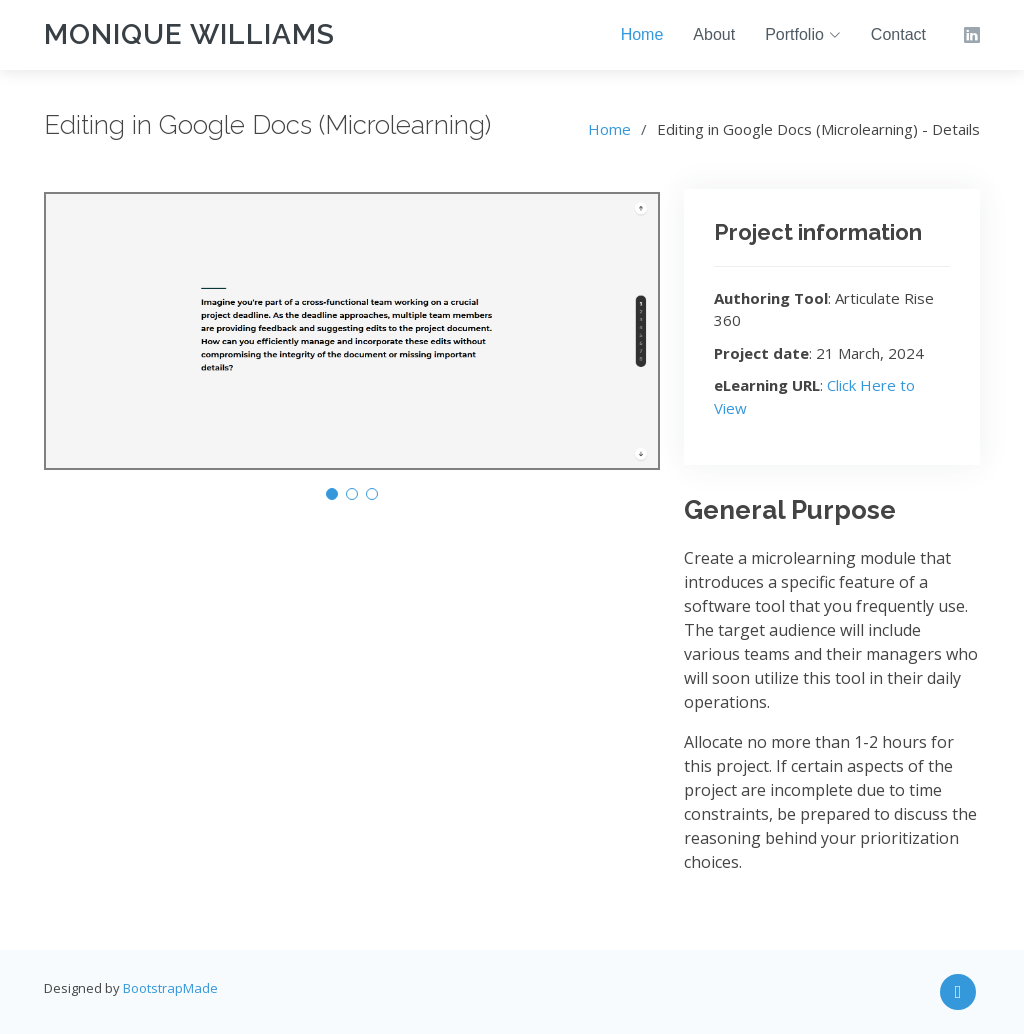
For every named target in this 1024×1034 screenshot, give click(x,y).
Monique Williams (189, 34)
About (714, 34)
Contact (898, 34)
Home (642, 34)
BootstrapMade (170, 988)
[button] (332, 494)
